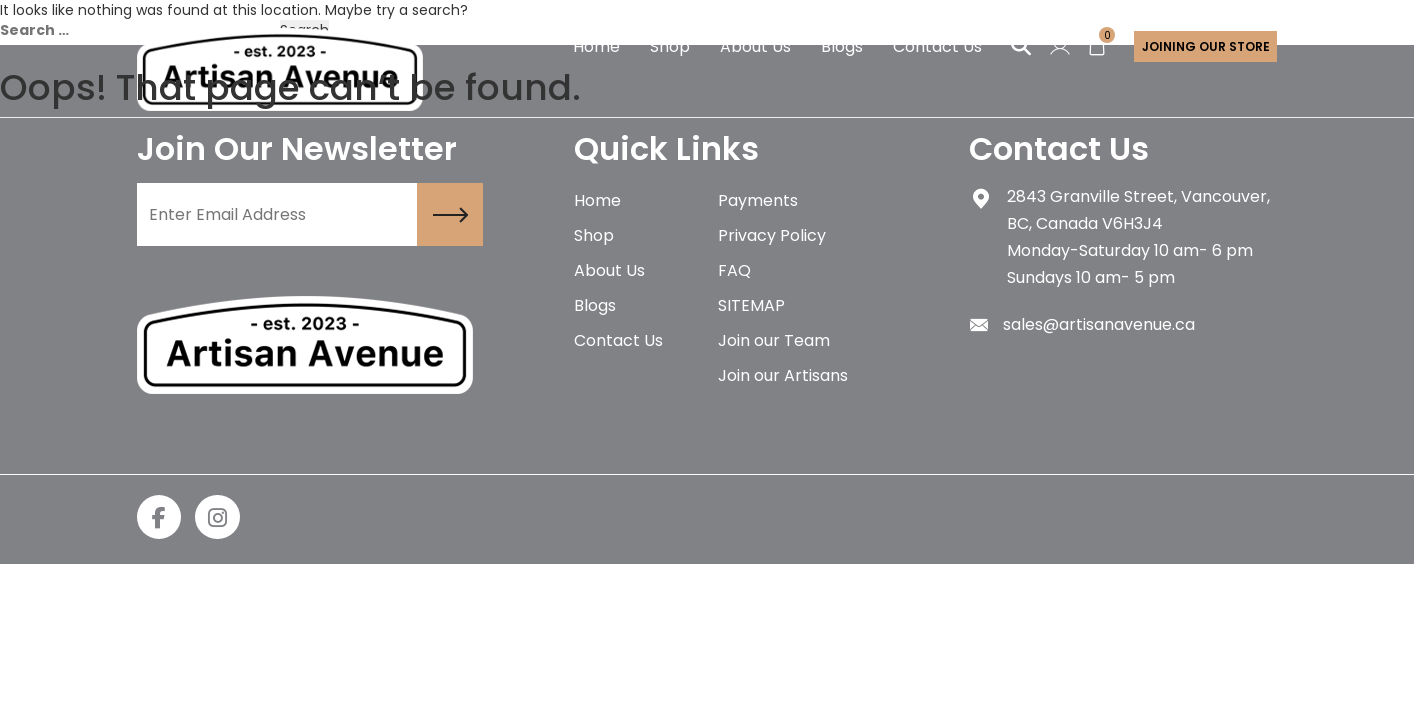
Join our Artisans (783, 375)
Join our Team (774, 340)
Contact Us (618, 340)
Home (597, 200)
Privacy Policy (772, 235)
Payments (758, 200)
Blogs (595, 305)
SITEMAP (751, 305)
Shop (594, 235)
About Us (609, 270)
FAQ (734, 270)
